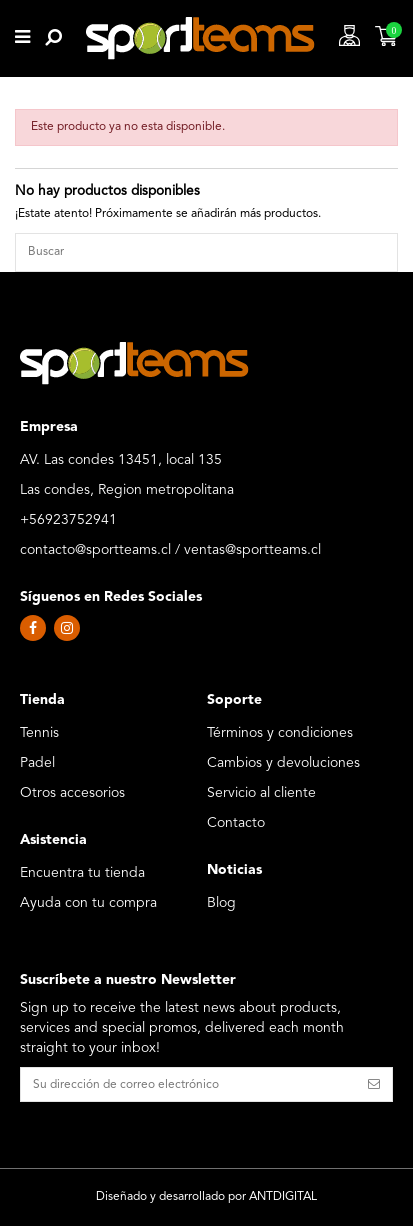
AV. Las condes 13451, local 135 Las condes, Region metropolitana (127, 475)
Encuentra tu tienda (82, 873)
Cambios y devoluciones (283, 763)
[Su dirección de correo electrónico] (188, 1084)
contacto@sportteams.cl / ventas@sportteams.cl (170, 550)
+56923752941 (68, 520)
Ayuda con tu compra (88, 903)
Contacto (236, 823)
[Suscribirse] (374, 1084)
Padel (37, 763)
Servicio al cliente (261, 793)
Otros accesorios (72, 793)
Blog (221, 903)
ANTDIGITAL (283, 1197)
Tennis (39, 733)
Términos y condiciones (280, 733)
